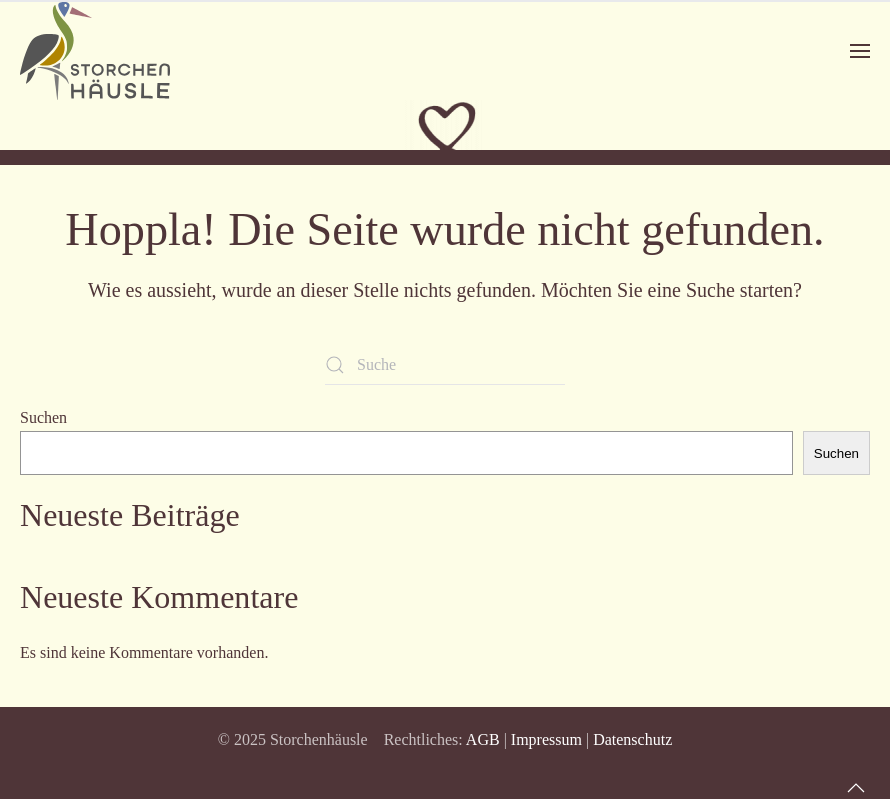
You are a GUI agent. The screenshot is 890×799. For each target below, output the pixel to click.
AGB (483, 739)
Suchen (43, 417)
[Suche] (445, 365)
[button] (860, 51)
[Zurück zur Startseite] (95, 51)
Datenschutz (632, 739)
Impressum (546, 739)
